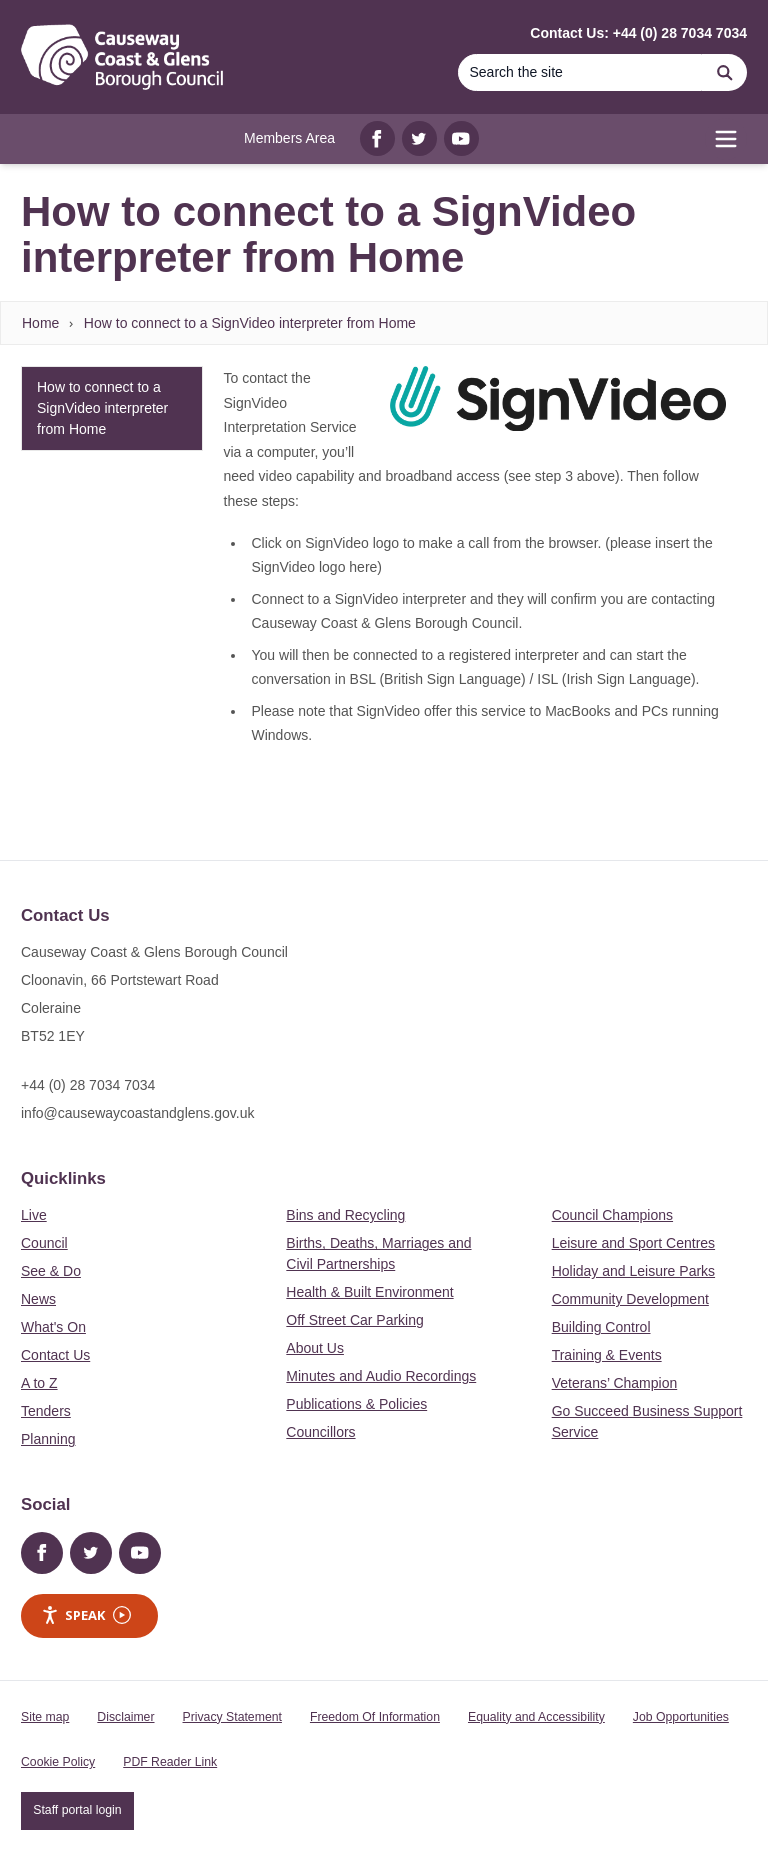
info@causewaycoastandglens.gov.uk (137, 1113)
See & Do (51, 1271)
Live (34, 1215)
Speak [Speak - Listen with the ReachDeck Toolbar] (86, 1615)
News (38, 1299)
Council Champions (612, 1215)
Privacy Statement (232, 1717)
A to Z (39, 1383)
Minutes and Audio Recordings (381, 1376)
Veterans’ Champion (615, 1383)
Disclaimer (125, 1717)
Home (40, 323)
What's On (53, 1327)
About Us (315, 1348)
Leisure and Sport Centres (633, 1243)
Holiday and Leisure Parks (633, 1271)
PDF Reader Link (170, 1762)
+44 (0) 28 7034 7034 (88, 1085)
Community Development (630, 1299)
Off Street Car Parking (354, 1320)
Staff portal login (77, 1810)
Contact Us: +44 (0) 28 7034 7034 (638, 33)
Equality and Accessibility (536, 1717)
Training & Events (607, 1355)
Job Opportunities (681, 1717)
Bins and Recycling (345, 1215)
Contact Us (55, 1355)
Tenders (46, 1411)
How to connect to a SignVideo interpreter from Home (250, 323)
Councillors (320, 1432)
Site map (45, 1717)
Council (44, 1243)
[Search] (580, 72)
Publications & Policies (356, 1404)
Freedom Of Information (375, 1717)
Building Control (601, 1327)
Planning (48, 1439)
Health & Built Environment (369, 1292)
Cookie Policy (58, 1762)
